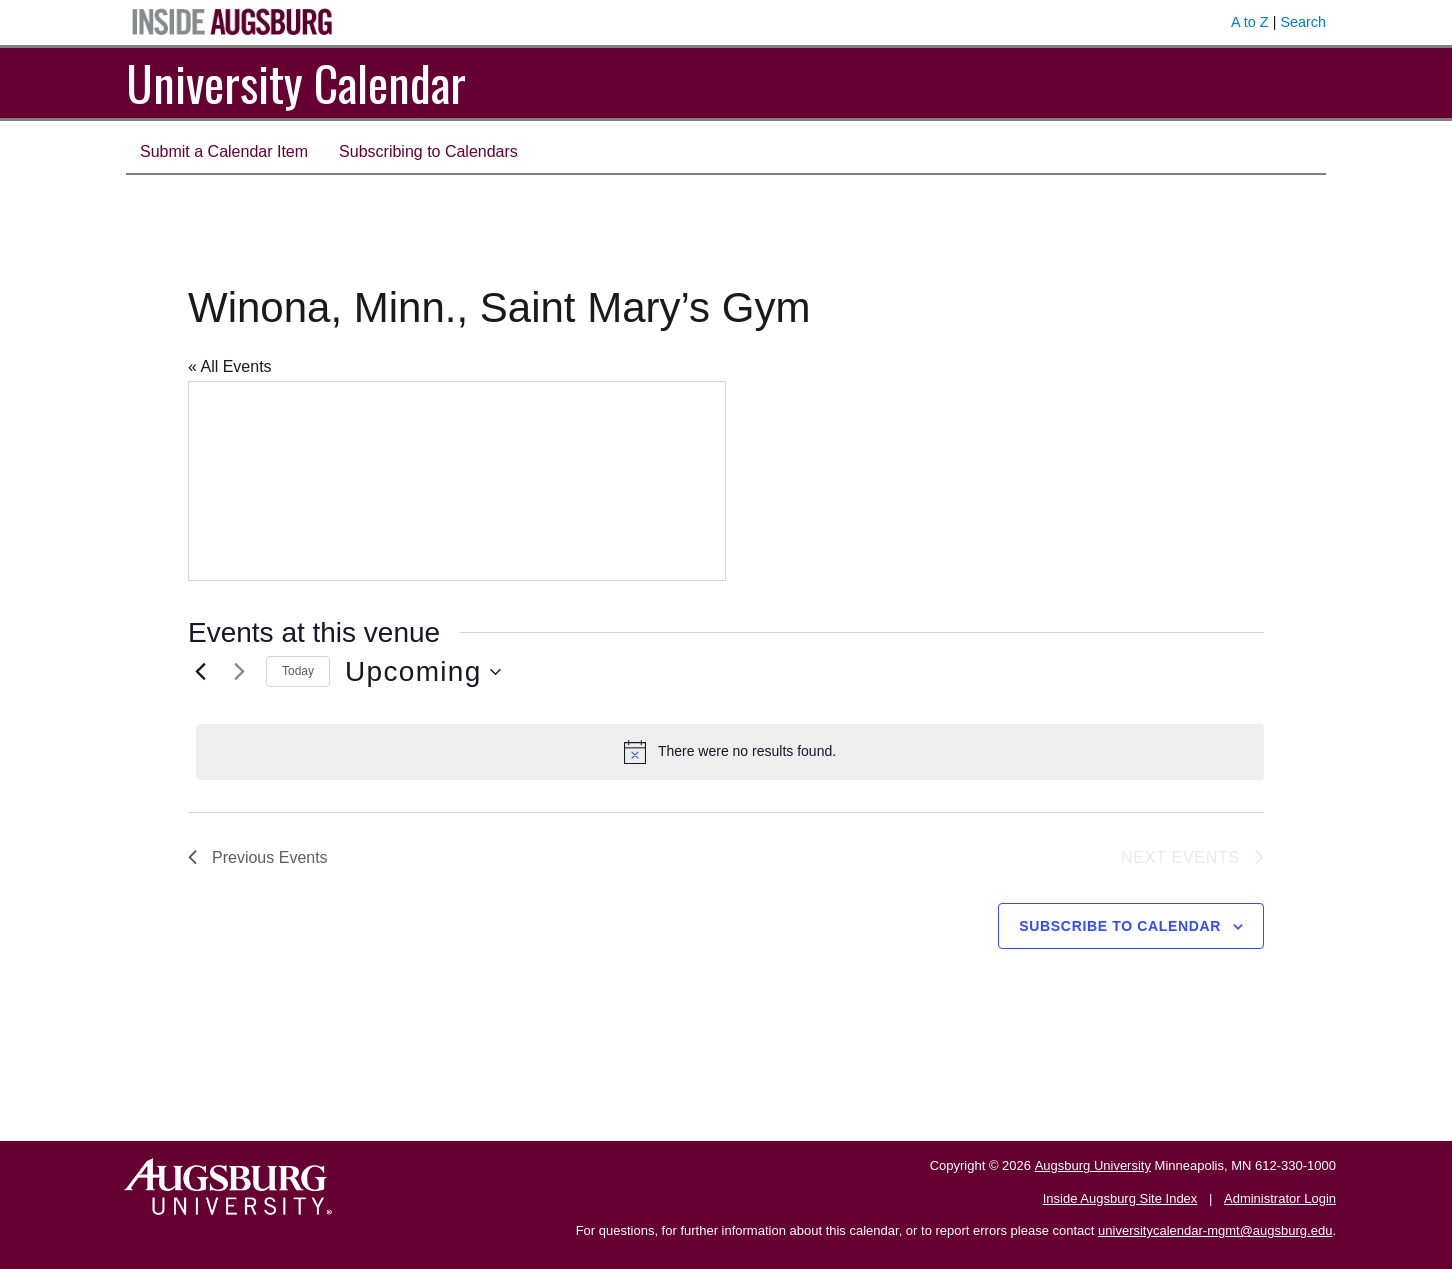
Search (1303, 22)
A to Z (1250, 22)
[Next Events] (239, 672)
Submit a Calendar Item (224, 151)
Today (298, 671)
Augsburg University (1093, 1165)
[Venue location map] (457, 481)
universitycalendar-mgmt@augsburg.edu (1215, 1230)
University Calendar (296, 82)
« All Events (230, 366)
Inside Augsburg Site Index (1120, 1198)
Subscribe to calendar (1120, 926)
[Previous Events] (200, 672)
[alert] (730, 752)
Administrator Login (1280, 1198)
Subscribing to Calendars (428, 151)
